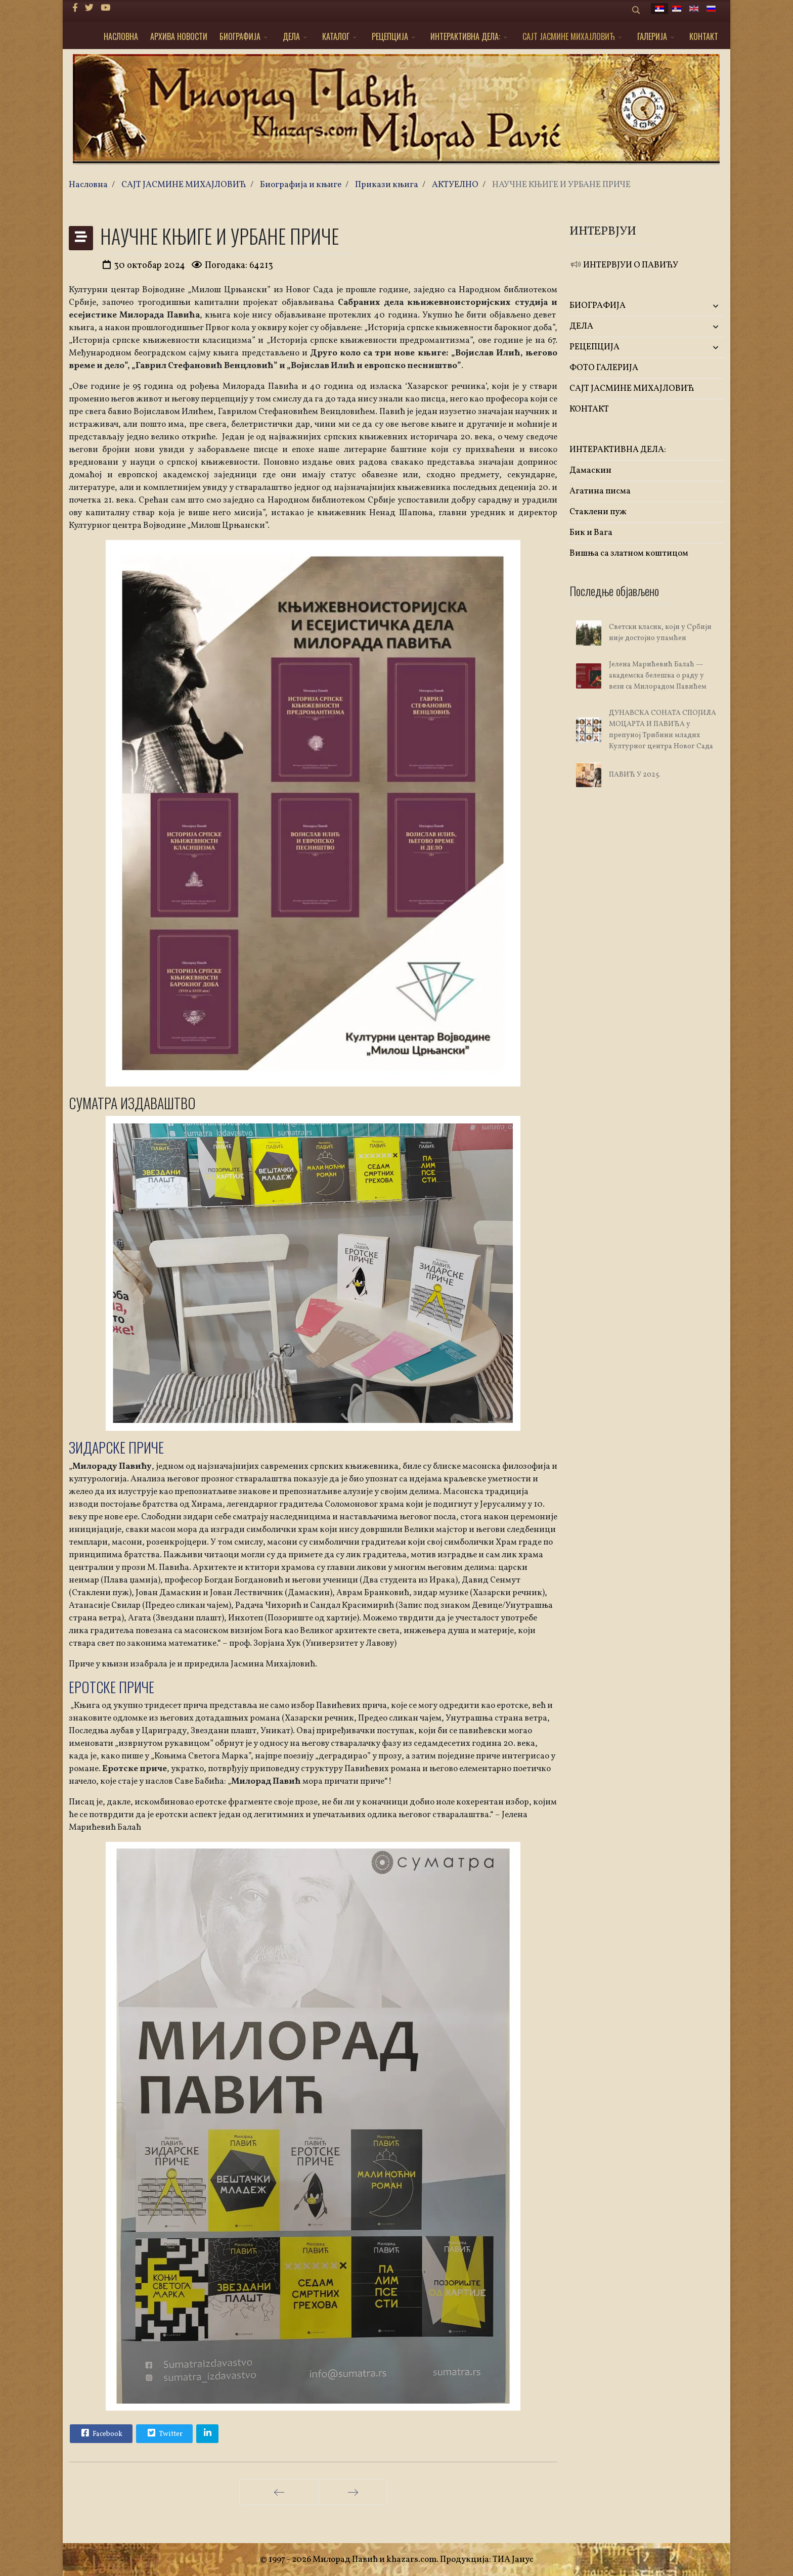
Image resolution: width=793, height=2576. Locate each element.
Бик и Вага (590, 532)
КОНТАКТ (703, 36)
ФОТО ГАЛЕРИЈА (603, 368)
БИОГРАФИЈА (239, 36)
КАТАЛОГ (335, 36)
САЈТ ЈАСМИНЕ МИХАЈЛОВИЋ (568, 36)
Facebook (100, 2433)
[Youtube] (105, 8)
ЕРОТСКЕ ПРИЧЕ (111, 1687)
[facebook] (75, 8)
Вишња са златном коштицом (628, 553)
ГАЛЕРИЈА (652, 36)
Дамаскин (590, 470)
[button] (698, 306)
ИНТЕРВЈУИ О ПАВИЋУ (623, 265)
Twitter (164, 2433)
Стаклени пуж (598, 512)
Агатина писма (600, 491)
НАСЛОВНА (121, 36)
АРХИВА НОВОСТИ (178, 36)
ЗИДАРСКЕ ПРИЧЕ (116, 1447)
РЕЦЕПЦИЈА (390, 36)
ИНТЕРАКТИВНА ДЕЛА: (465, 36)
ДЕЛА (291, 36)
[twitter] (89, 8)
